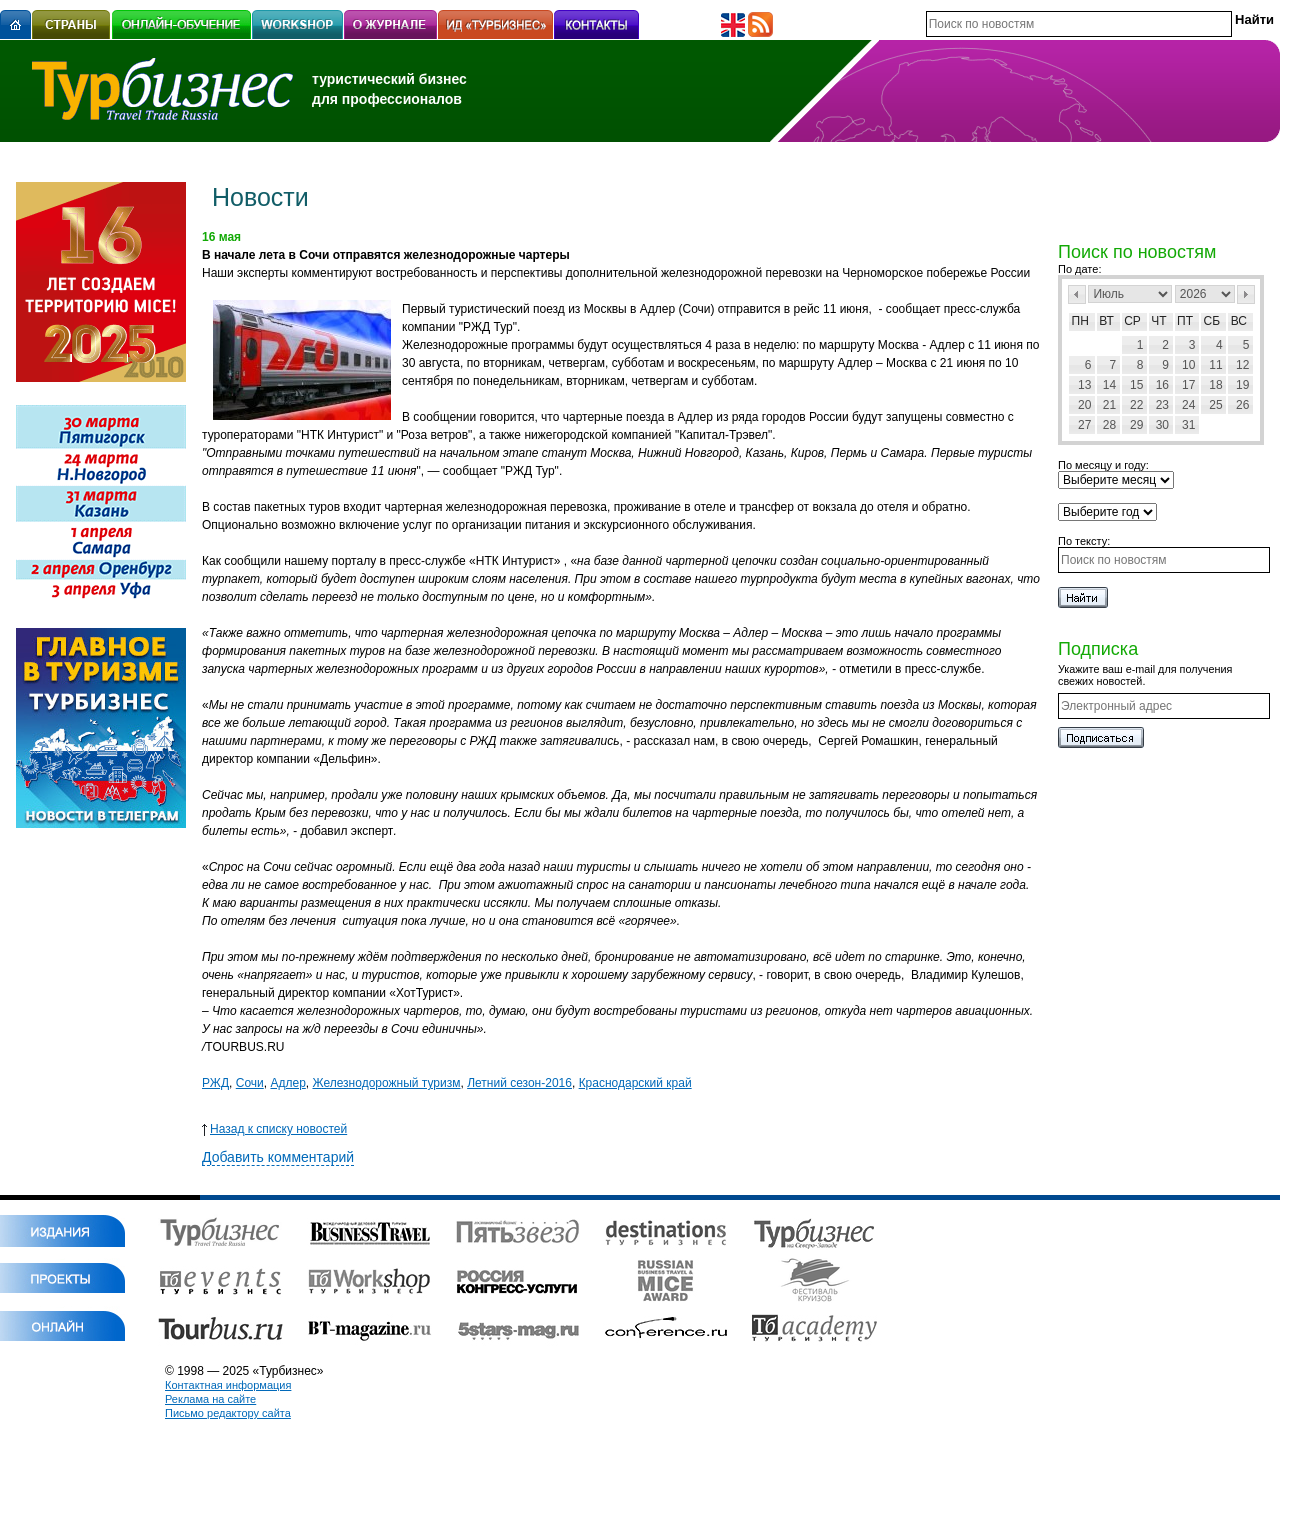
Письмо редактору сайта (228, 1413)
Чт (1158, 321)
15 (1136, 385)
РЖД (215, 1083)
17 (1188, 385)
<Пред (1077, 294)
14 (1109, 385)
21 (1109, 405)
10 (1188, 365)
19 (1242, 385)
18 (1215, 385)
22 (1136, 405)
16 (1162, 385)
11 (1215, 365)
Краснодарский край (635, 1083)
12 (1242, 365)
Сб (1212, 321)
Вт (1106, 321)
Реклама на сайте (210, 1399)
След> (1246, 294)
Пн (1080, 321)
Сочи (250, 1083)
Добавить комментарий (278, 1157)
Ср (1132, 321)
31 (1188, 425)
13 (1084, 385)
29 (1136, 425)
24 (1188, 405)
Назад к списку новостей (274, 1129)
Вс (1239, 321)
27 (1084, 425)
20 (1084, 405)
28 (1109, 425)
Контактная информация (228, 1385)
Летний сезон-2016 (519, 1083)
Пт (1185, 321)
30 (1162, 425)
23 (1162, 405)
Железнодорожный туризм (386, 1083)
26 (1242, 405)
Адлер (287, 1083)
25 (1215, 405)
